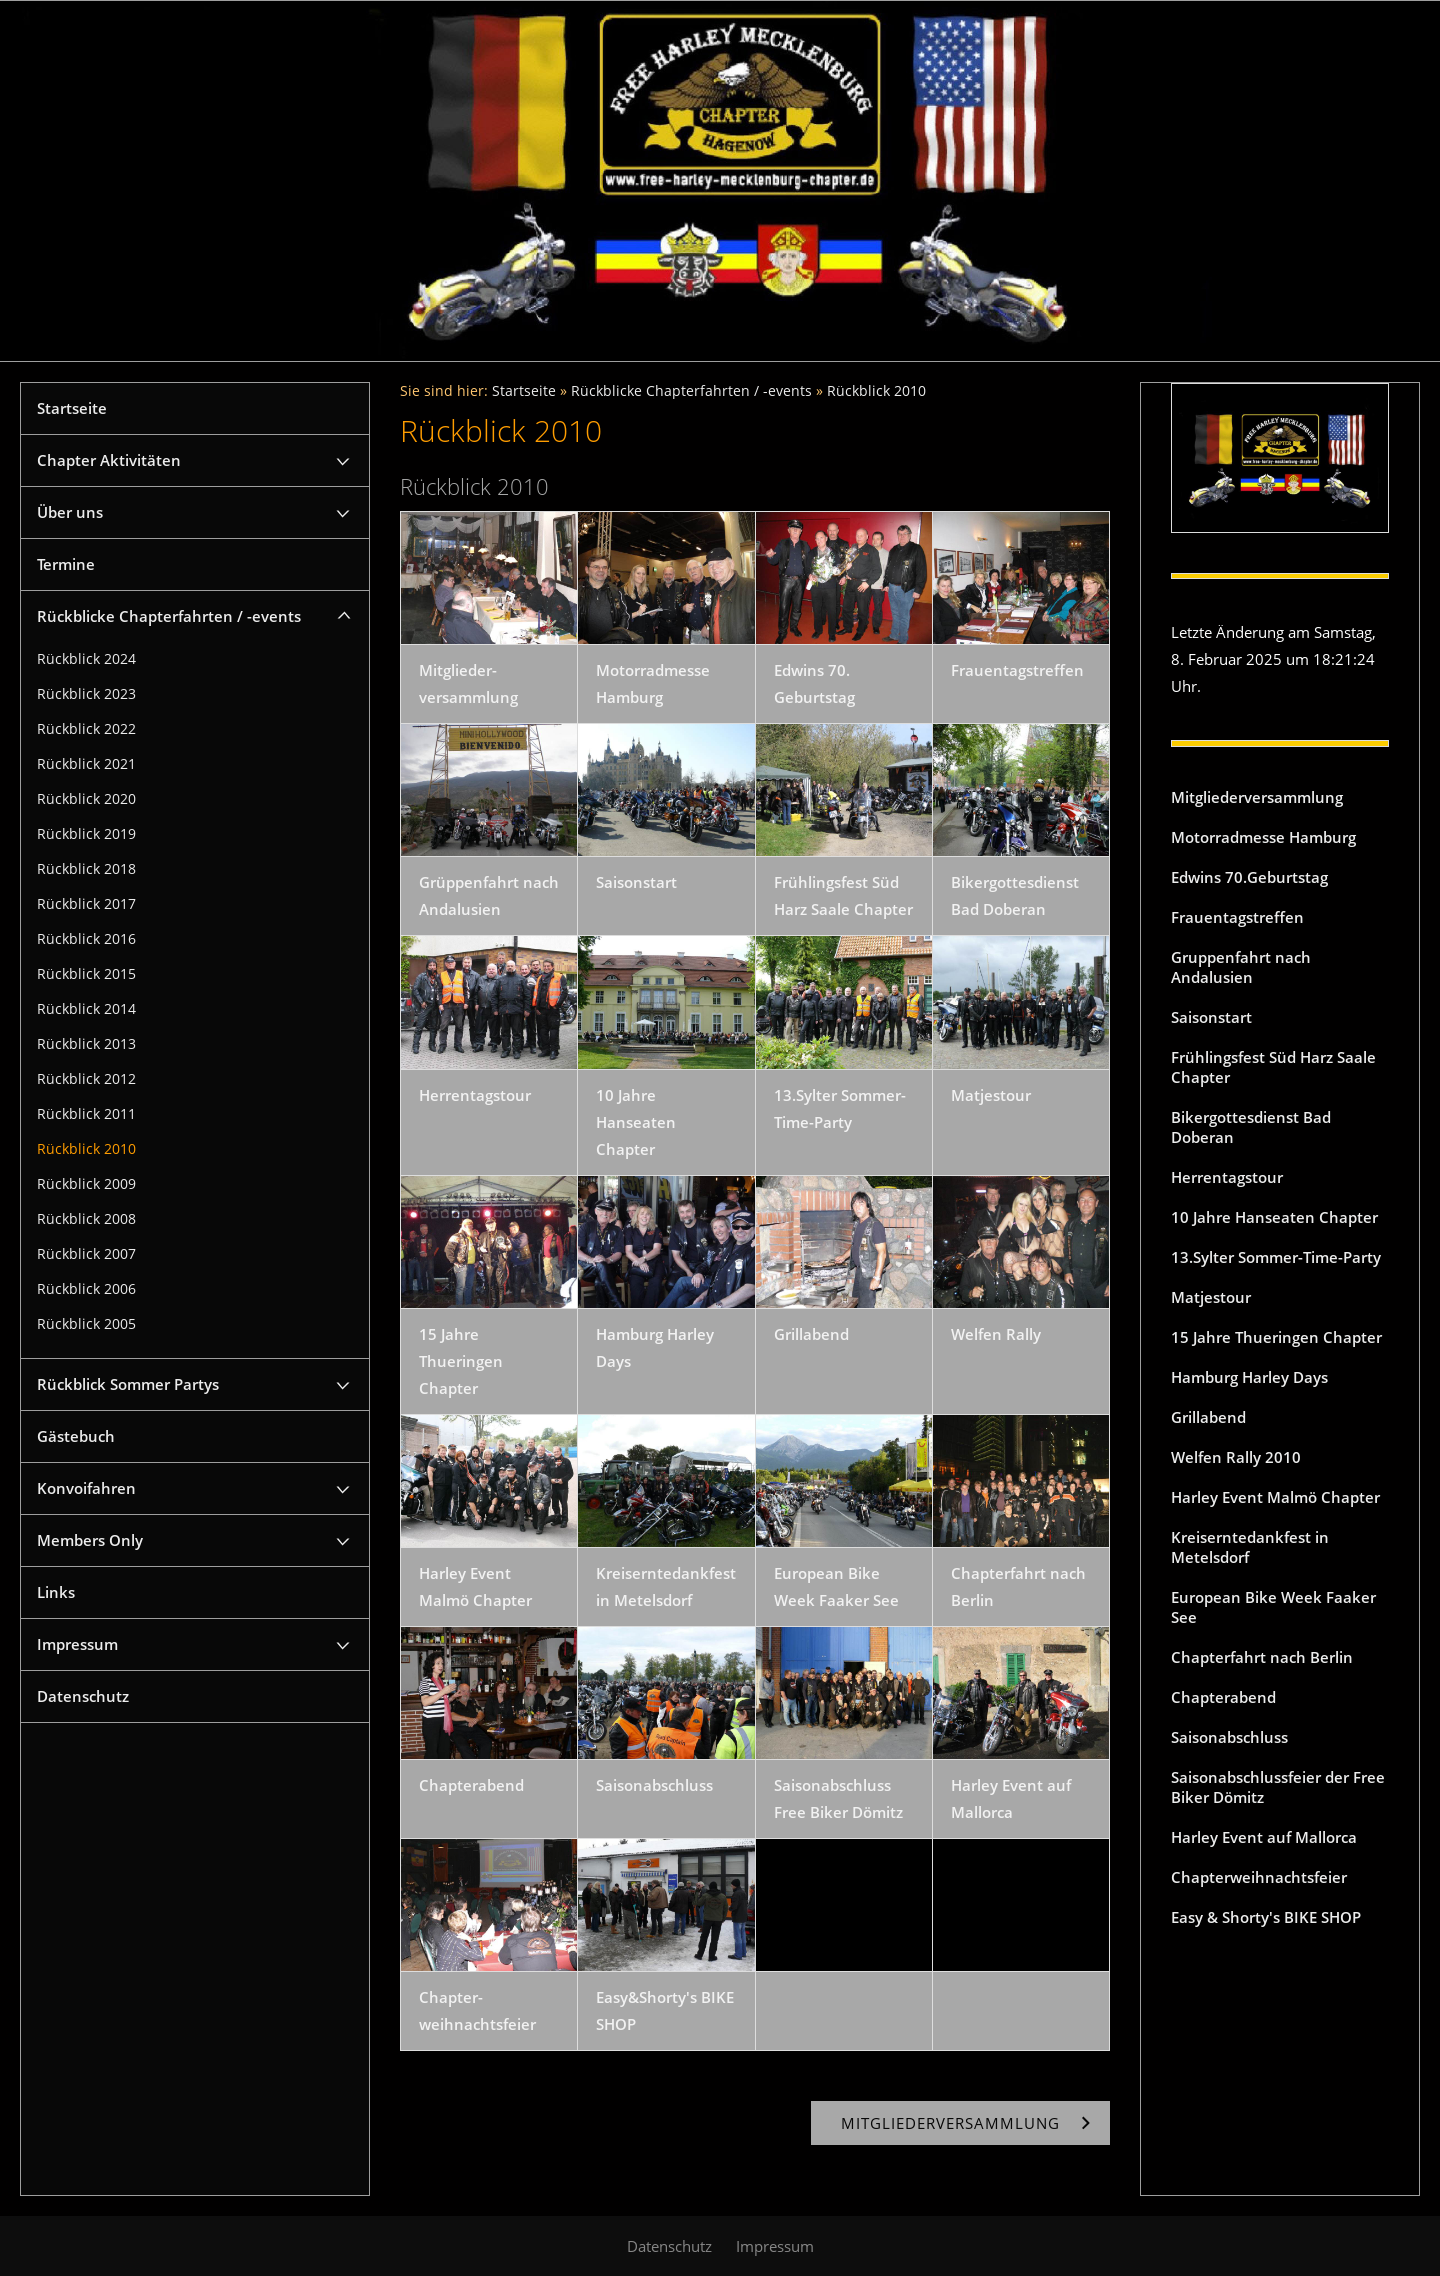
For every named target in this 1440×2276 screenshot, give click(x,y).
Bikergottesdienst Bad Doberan (1251, 1127)
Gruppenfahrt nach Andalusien (1241, 967)
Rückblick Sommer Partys (128, 1384)
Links (56, 1592)
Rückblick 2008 (86, 1219)
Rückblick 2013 (86, 1044)
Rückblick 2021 (86, 764)
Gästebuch (76, 1436)
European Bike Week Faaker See (1273, 1607)
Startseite (72, 408)
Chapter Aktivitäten (109, 460)
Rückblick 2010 (86, 1149)
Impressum (77, 1644)
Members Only (90, 1540)
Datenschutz (83, 1696)
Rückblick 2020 (86, 799)
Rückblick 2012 (86, 1079)
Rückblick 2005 (86, 1324)
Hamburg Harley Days (1249, 1377)
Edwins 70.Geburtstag (1249, 877)
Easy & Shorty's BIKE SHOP (1266, 1917)
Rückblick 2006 (86, 1289)
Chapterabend (1223, 1697)
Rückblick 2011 (86, 1114)
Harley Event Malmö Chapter (1275, 1497)
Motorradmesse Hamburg (1263, 837)
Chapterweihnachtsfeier (1259, 1877)
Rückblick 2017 (86, 904)
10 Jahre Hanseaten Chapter (1274, 1217)
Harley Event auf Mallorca (1264, 1837)
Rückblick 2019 (86, 834)
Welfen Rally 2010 (1236, 1457)
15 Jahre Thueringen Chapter (1276, 1337)
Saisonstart (1211, 1017)
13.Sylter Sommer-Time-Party (1276, 1257)
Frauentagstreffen (1237, 917)
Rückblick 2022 (86, 729)
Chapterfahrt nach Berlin (1262, 1657)
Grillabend (1208, 1417)
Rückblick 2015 (86, 974)
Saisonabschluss (1229, 1737)
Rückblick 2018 (86, 869)
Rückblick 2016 (86, 939)
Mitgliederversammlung (1257, 797)
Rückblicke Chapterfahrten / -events (169, 616)
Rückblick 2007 (86, 1254)
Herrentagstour (1227, 1177)
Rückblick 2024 (86, 659)
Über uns (70, 512)
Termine (66, 564)
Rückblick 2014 (86, 1009)
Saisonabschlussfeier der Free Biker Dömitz (1278, 1787)
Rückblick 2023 (86, 694)
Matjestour (1211, 1297)
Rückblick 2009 (86, 1184)
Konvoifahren (86, 1488)
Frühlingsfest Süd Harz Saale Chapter (1273, 1067)
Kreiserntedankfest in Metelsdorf (1250, 1547)
